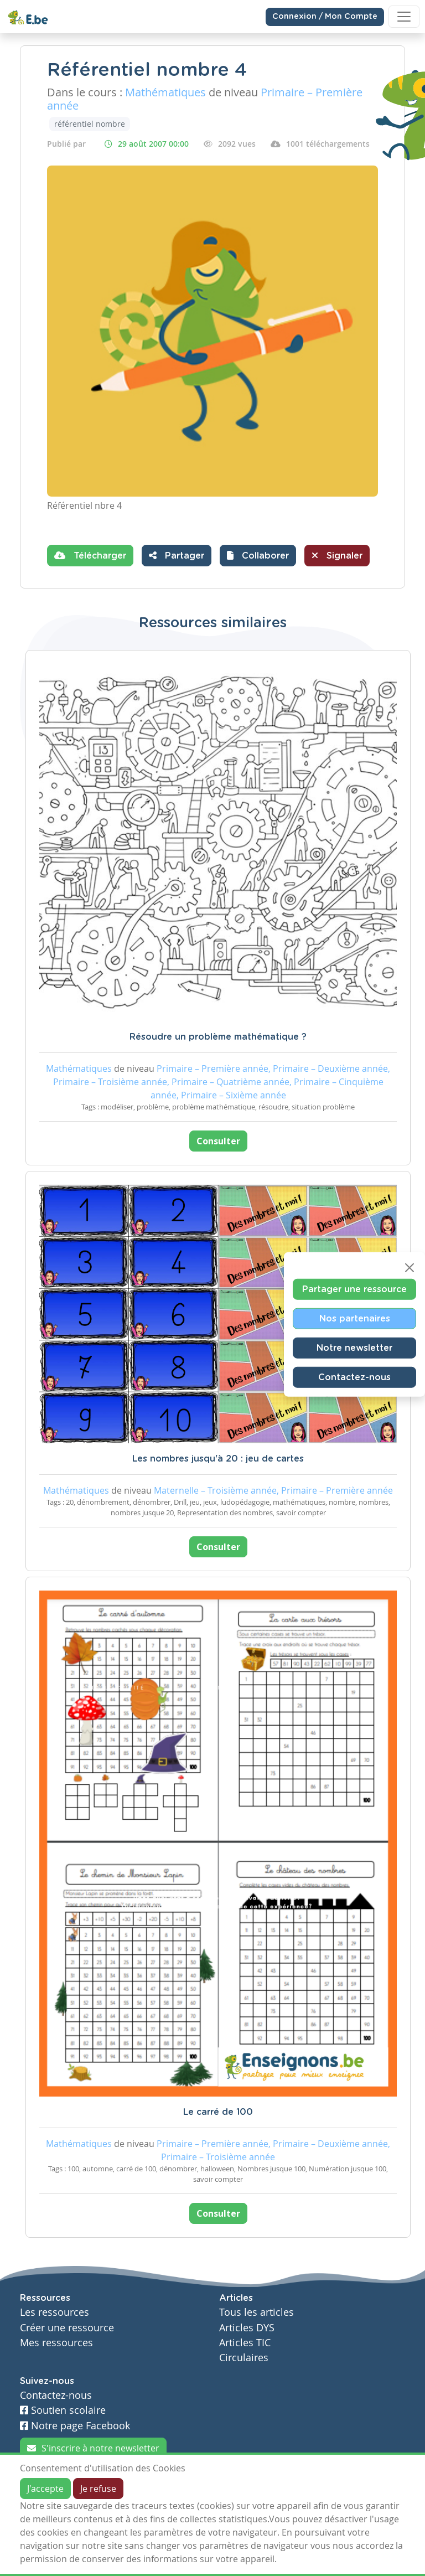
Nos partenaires (354, 1318)
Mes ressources (56, 2342)
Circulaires (243, 2357)
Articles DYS (246, 2327)
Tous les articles (256, 2312)
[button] (258, 555)
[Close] (409, 1267)
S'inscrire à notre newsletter (93, 2448)
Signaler (337, 555)
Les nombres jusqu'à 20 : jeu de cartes (218, 1458)
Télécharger (90, 555)
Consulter (218, 1141)
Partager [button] (176, 555)
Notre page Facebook (75, 2425)
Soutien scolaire (63, 2410)
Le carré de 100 (218, 2112)
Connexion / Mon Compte (324, 16)
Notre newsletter (354, 1347)
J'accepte (45, 2488)
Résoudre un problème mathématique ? (218, 1037)
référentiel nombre (89, 123)
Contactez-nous (354, 1376)
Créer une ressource (67, 2327)
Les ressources (54, 2312)
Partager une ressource (354, 1288)
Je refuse (98, 2488)
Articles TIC (245, 2342)
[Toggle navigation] (403, 17)
